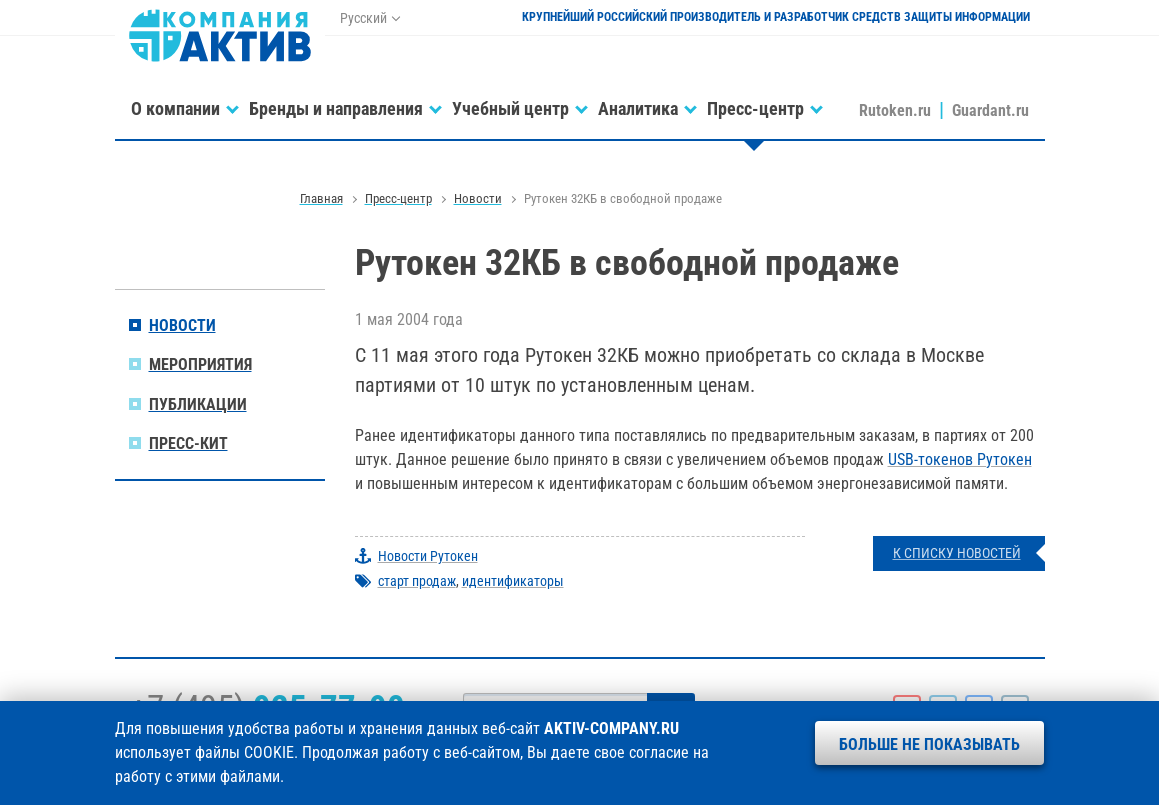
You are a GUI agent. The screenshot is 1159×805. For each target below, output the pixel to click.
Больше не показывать (929, 744)
